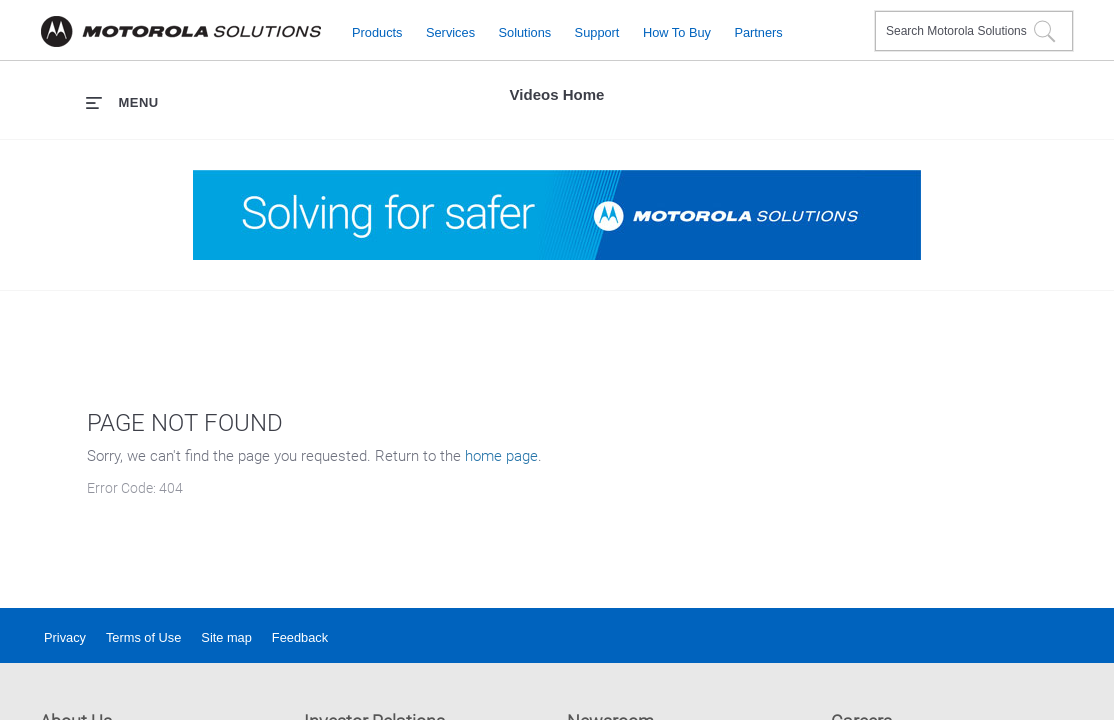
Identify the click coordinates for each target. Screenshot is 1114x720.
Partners (758, 31)
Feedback (300, 637)
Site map (226, 637)
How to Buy (677, 31)
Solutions (525, 31)
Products (377, 31)
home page (501, 456)
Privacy (65, 637)
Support (597, 31)
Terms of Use (143, 637)
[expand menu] (122, 102)
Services (450, 31)
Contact (851, 18)
